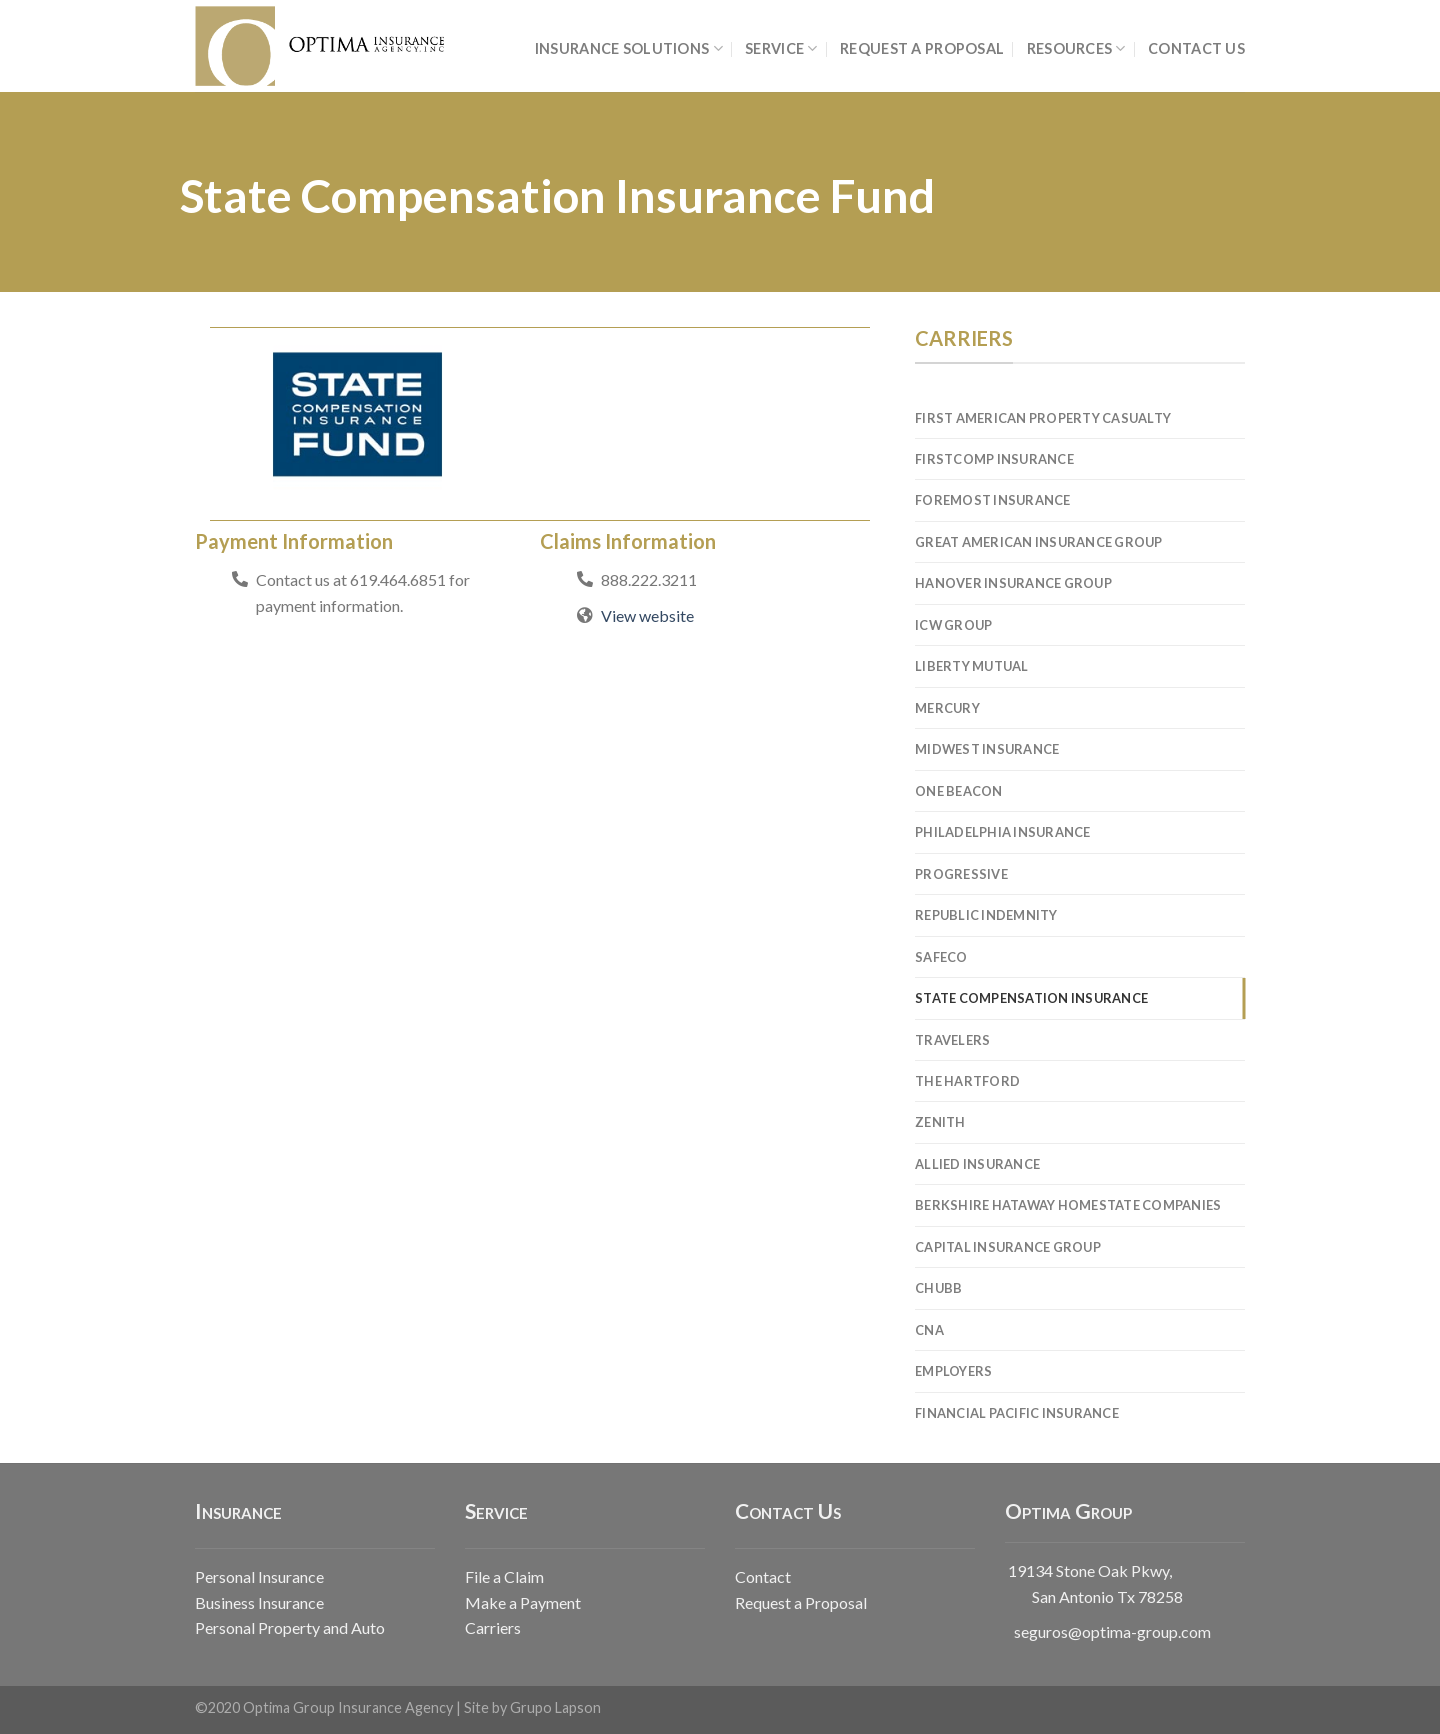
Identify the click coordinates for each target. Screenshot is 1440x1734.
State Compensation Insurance (1031, 998)
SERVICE (781, 48)
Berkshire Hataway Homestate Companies (1068, 1205)
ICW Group (953, 625)
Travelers (952, 1040)
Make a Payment (523, 1602)
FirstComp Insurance (994, 459)
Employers (953, 1371)
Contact (763, 1576)
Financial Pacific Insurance (1017, 1413)
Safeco (941, 957)
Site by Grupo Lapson (532, 1707)
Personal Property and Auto (290, 1627)
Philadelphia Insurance (1003, 832)
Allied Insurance (977, 1164)
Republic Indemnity (986, 915)
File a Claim (504, 1576)
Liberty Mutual (972, 666)
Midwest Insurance (987, 749)
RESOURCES (1076, 48)
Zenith (940, 1122)
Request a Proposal (801, 1602)
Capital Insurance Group (1008, 1247)
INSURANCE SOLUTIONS (629, 48)
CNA (929, 1330)
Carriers (493, 1627)
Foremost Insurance (993, 500)
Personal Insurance (259, 1576)
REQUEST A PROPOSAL (922, 48)
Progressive (961, 874)
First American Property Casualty (1043, 418)
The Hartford (967, 1081)
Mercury (947, 708)
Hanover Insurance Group (1013, 583)
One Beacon (959, 791)
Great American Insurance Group (1039, 542)
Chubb (938, 1288)
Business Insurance (259, 1602)
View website (647, 615)
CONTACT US (1196, 48)
